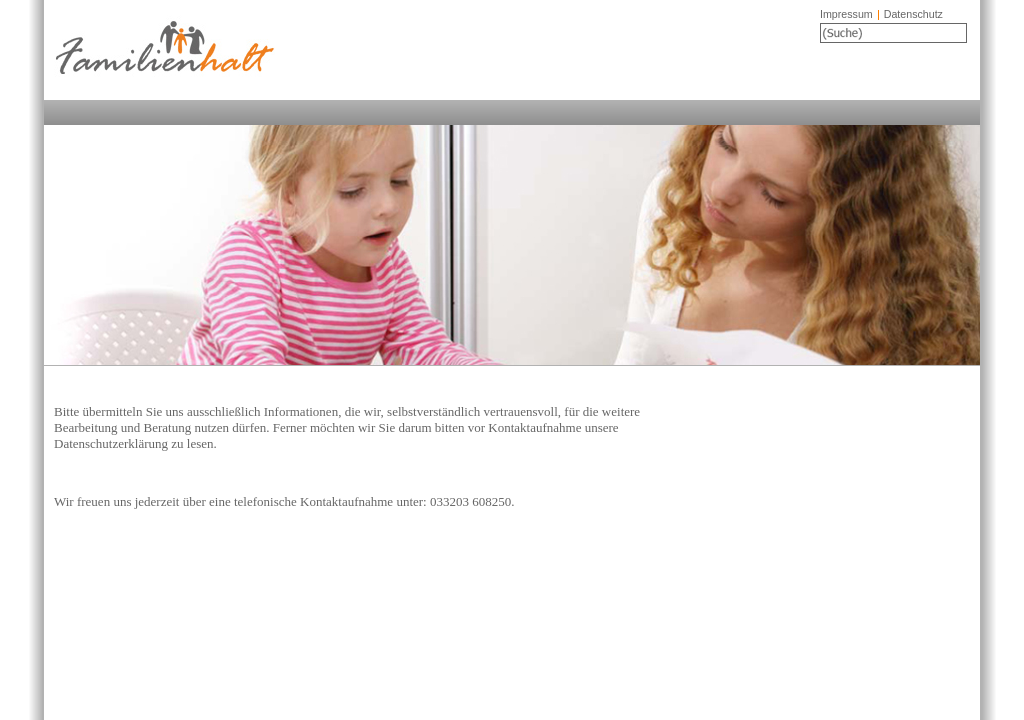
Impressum (846, 14)
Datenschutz (913, 14)
